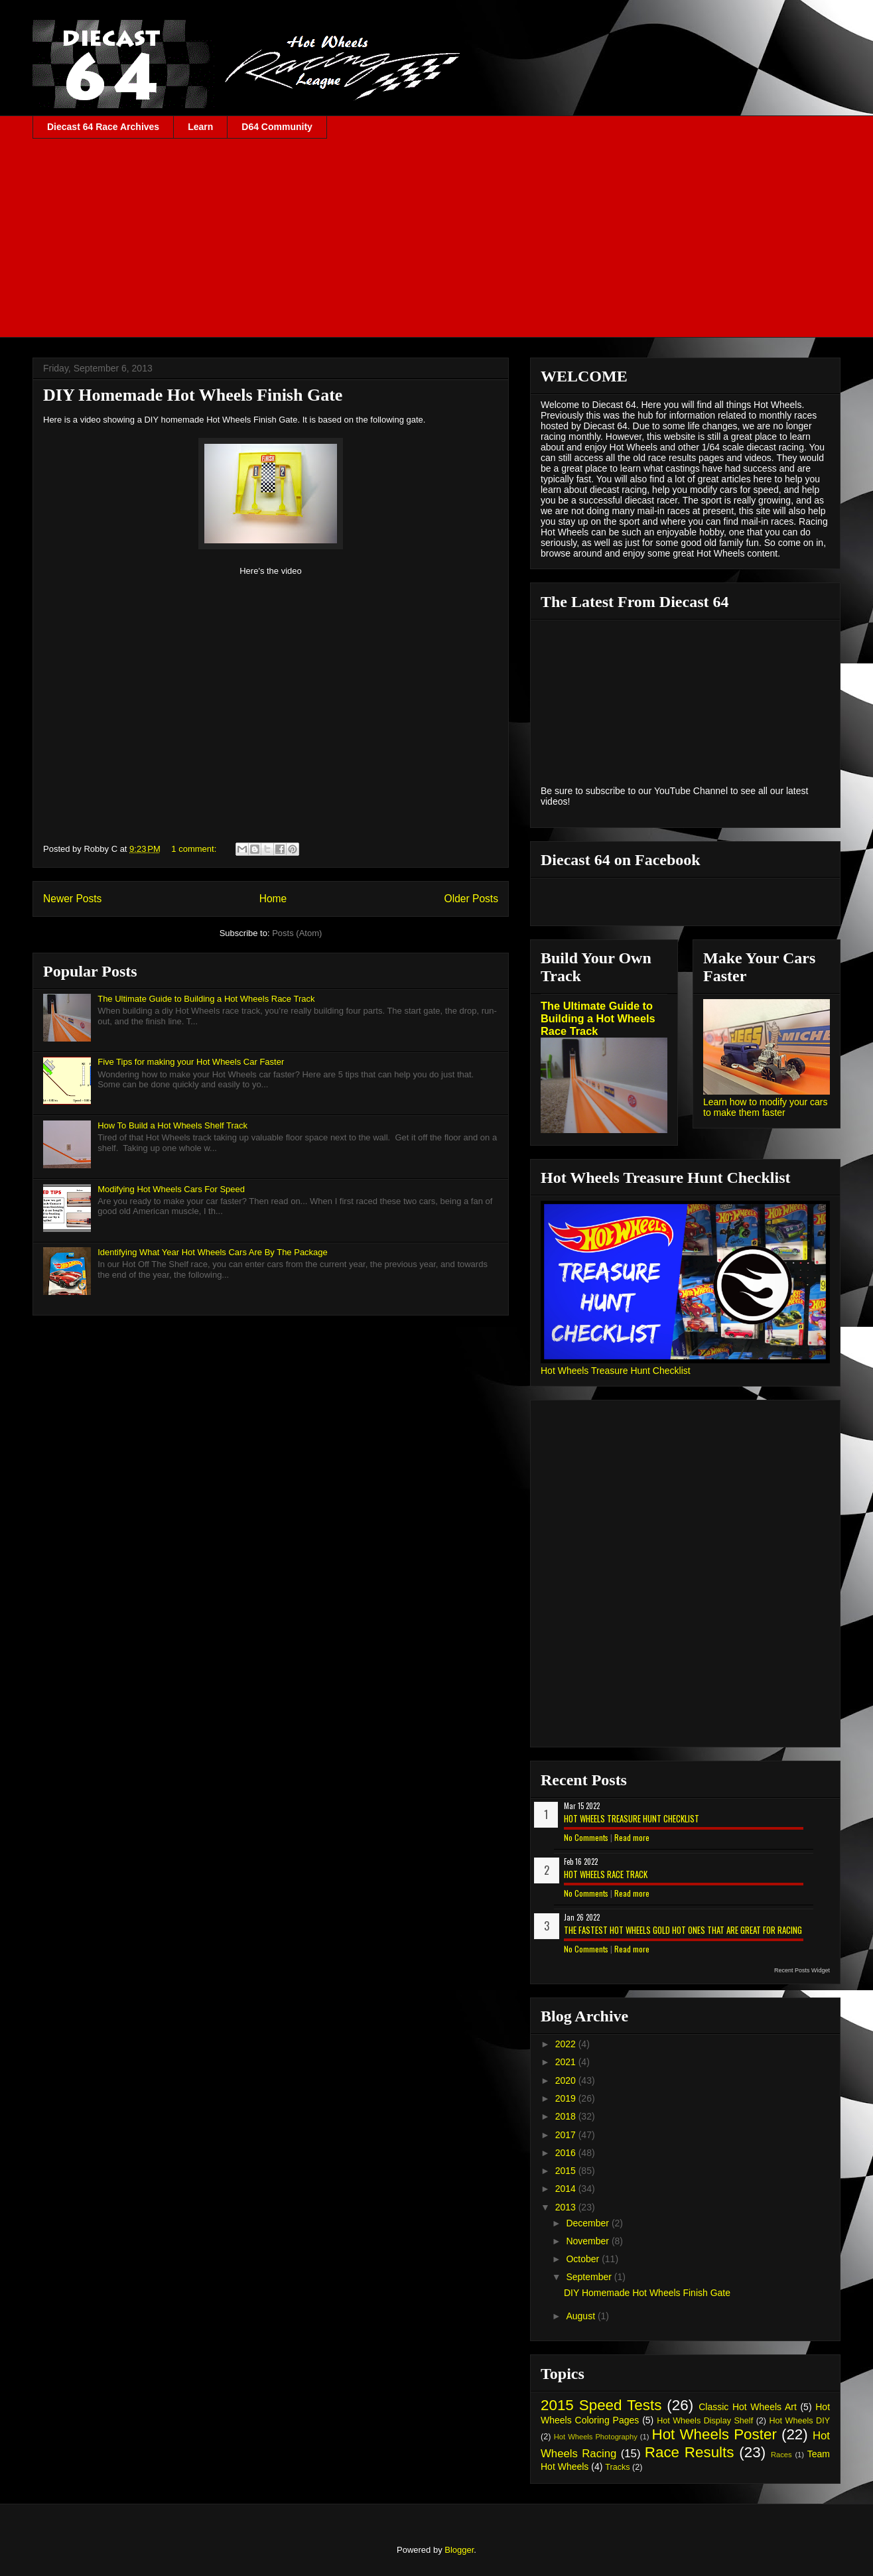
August (581, 2316)
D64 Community (276, 126)
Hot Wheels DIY (800, 2420)
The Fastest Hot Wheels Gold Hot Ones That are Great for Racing (683, 1929)
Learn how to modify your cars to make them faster (765, 1107)
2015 (566, 2170)
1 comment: (195, 849)
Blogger (459, 2550)
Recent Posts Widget (802, 1970)
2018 (566, 2116)
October (584, 2259)
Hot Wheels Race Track (605, 1874)
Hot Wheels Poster (713, 2434)
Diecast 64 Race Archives (103, 126)
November (588, 2241)
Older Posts (471, 898)
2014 (566, 2188)
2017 (566, 2135)
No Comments (586, 1837)
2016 (566, 2152)
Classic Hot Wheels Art (748, 2407)
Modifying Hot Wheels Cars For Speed (171, 1189)
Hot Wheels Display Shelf (705, 2420)
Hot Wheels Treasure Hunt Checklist (616, 1370)
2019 (566, 2098)
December (588, 2223)
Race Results (689, 2452)
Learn (200, 126)
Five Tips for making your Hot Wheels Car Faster (191, 1062)
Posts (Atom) (297, 933)
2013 (566, 2207)
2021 (566, 2062)
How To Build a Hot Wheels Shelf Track (172, 1125)
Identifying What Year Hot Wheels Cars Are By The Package (213, 1252)
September (590, 2276)
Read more (631, 1837)
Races (781, 2455)
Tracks (617, 2467)
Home (273, 898)
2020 (566, 2080)
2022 (566, 2044)
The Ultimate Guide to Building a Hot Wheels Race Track (206, 999)
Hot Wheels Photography (596, 2437)
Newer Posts (72, 898)
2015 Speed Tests (601, 2405)
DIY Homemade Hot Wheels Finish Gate (192, 395)
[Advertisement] (436, 238)
